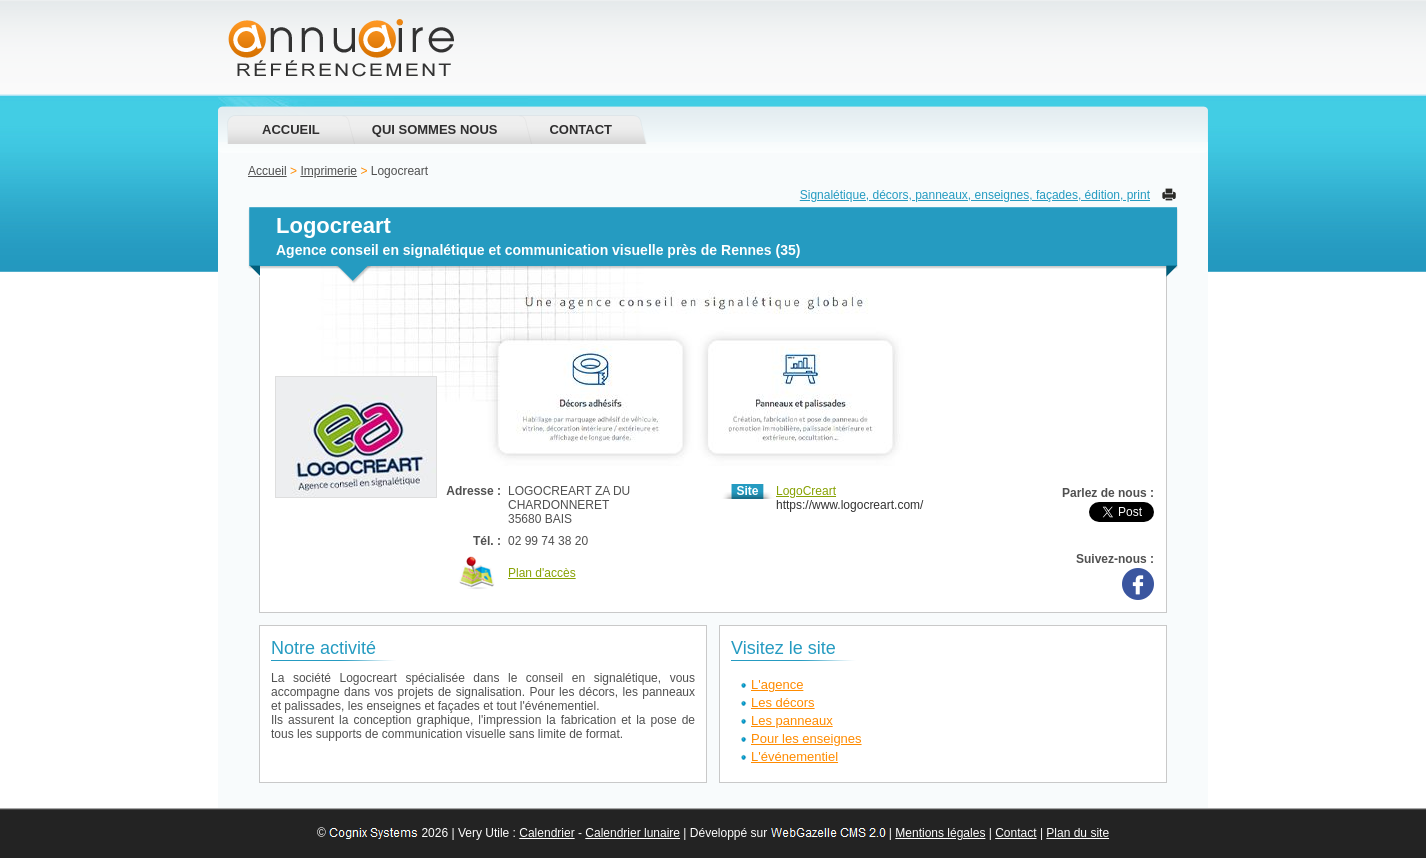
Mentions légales (940, 833)
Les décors (783, 702)
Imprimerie (328, 171)
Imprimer (1169, 194)
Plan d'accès (542, 573)
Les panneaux (792, 720)
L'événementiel (794, 756)
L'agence (777, 684)
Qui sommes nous (435, 129)
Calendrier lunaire (632, 833)
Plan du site (1077, 833)
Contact (580, 129)
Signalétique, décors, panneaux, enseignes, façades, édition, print (975, 195)
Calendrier (546, 833)
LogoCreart (806, 491)
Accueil (291, 129)
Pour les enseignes (806, 738)
